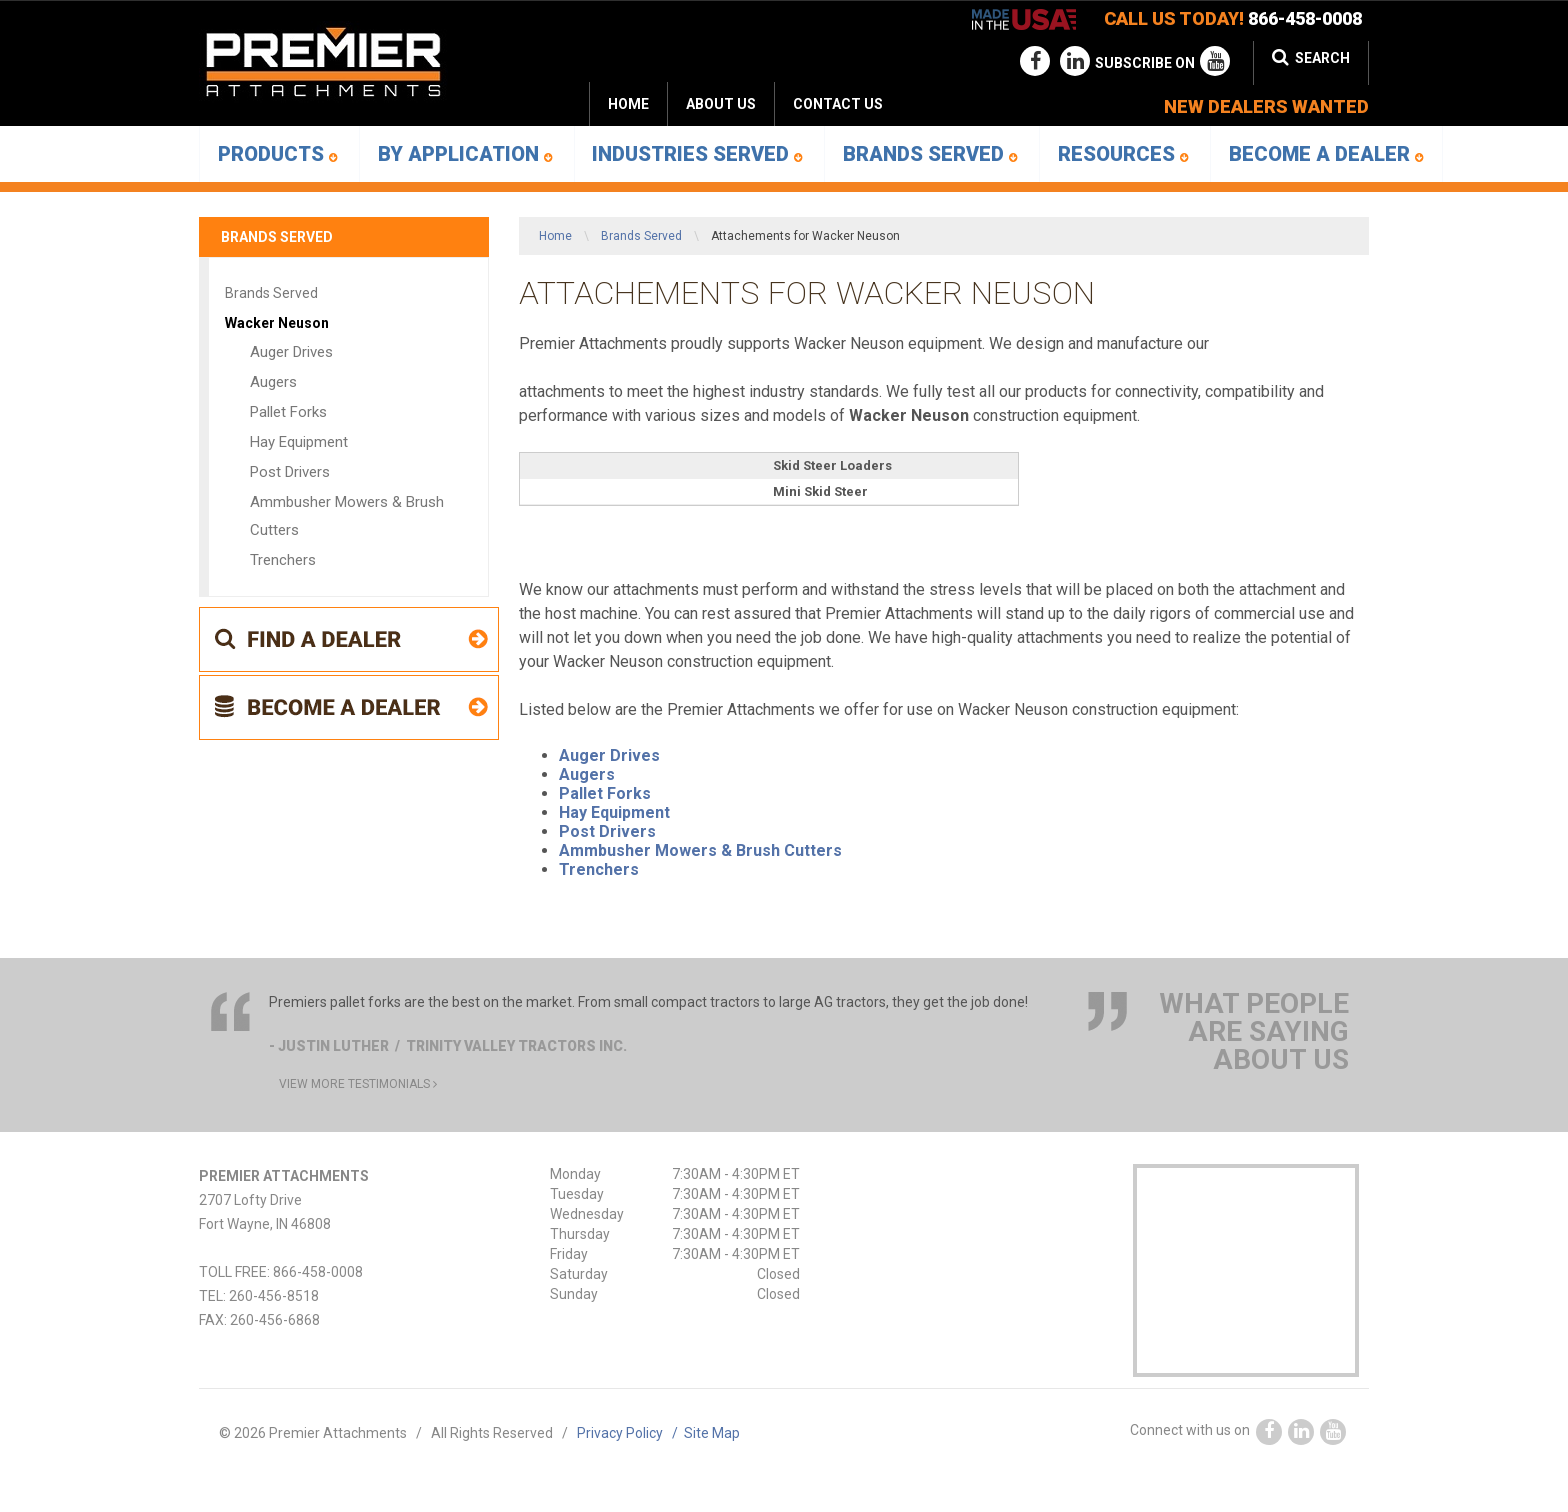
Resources (1123, 154)
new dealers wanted (1266, 106)
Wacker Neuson (277, 323)
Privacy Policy (630, 1433)
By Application (465, 154)
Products (278, 154)
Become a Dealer (1326, 154)
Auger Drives (609, 755)
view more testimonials (358, 1084)
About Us (721, 104)
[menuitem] (720, 104)
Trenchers (599, 869)
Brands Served (930, 154)
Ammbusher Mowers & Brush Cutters (700, 850)
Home (628, 104)
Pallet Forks (605, 793)
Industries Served (697, 154)
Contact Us (838, 104)
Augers (587, 774)
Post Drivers (607, 831)
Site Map (712, 1433)
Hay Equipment (614, 812)
